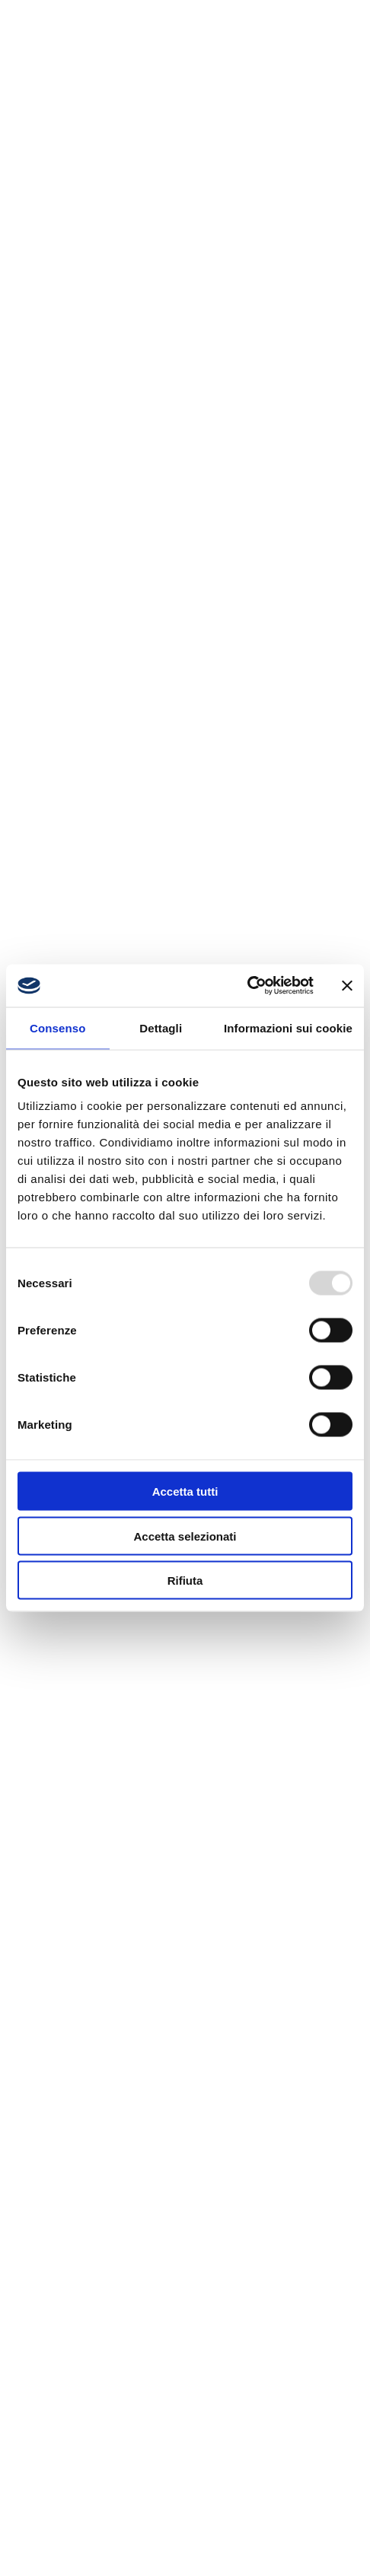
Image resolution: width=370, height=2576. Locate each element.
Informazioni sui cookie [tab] (288, 1027)
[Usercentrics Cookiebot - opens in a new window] (247, 986)
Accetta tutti (185, 1491)
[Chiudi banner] (347, 985)
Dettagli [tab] (160, 1027)
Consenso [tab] (57, 1027)
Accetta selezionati (184, 1535)
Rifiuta (185, 1580)
